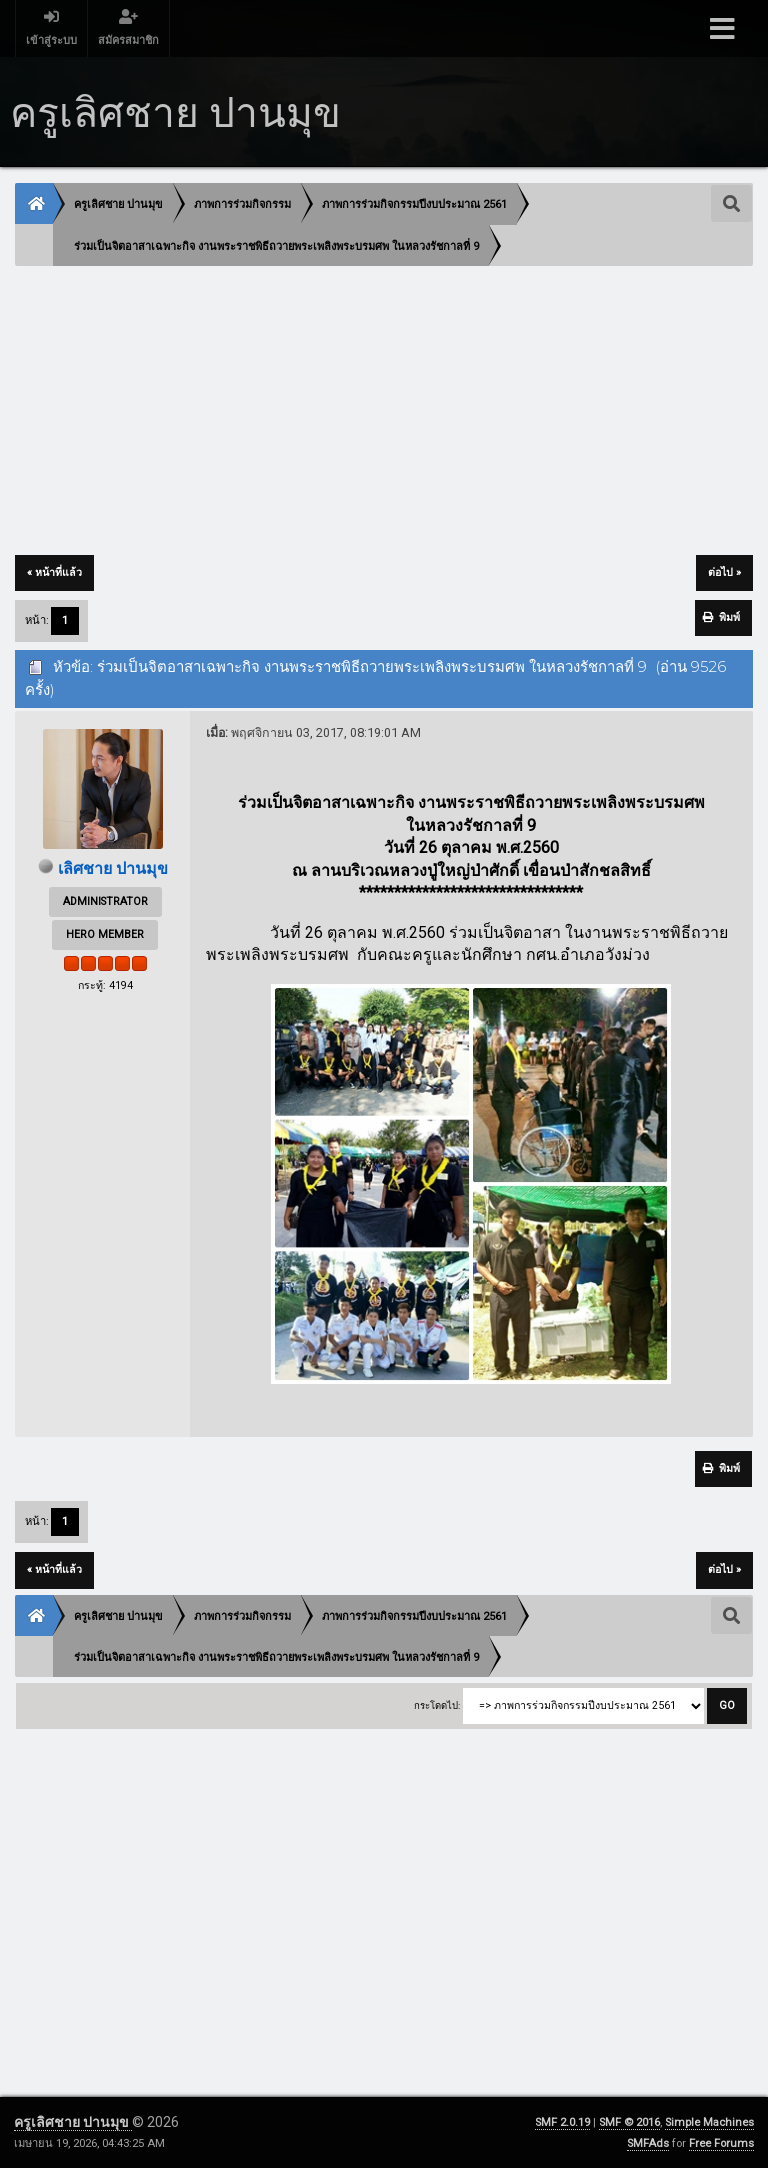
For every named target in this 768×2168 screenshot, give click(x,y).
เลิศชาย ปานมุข (113, 868)
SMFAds (648, 2143)
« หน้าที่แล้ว (54, 572)
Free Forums (721, 2143)
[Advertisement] (383, 412)
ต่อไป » (724, 572)
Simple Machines (709, 2122)
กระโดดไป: (437, 1705)
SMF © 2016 (629, 2122)
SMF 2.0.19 (562, 2122)
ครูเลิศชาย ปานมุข (73, 2122)
